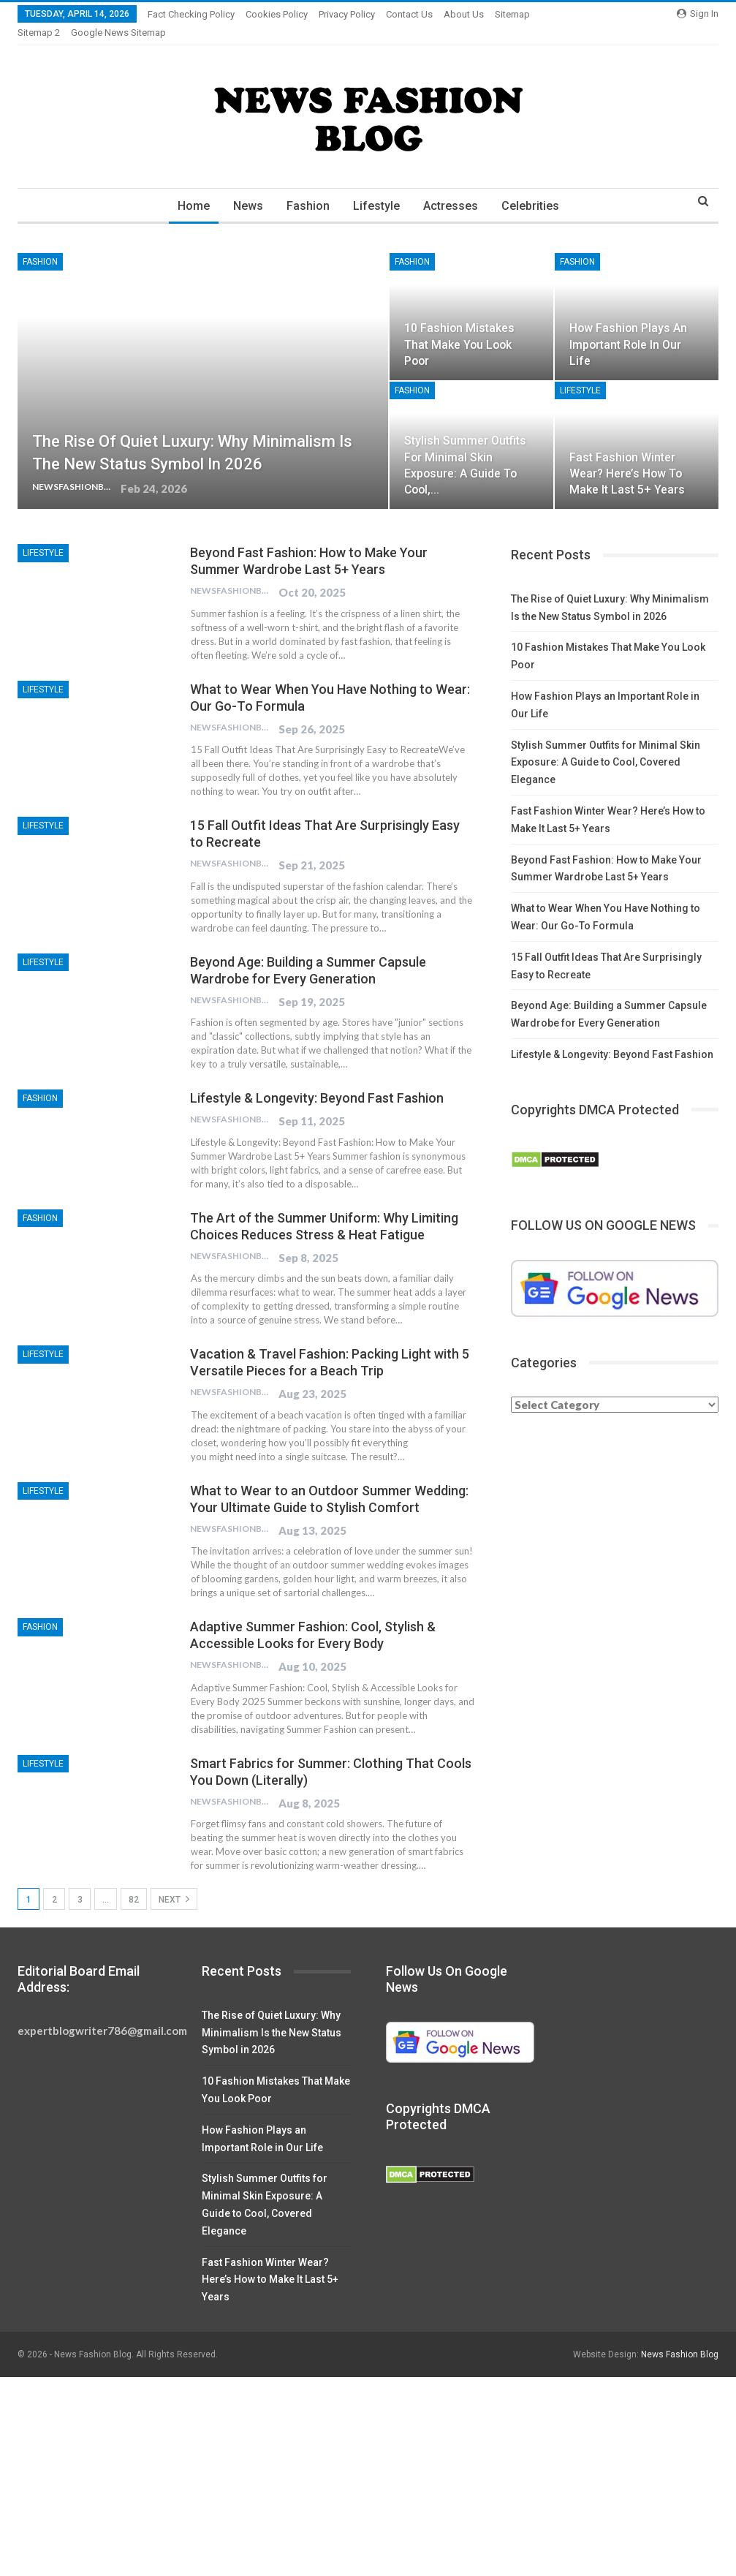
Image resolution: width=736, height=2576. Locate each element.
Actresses (453, 188)
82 (134, 1882)
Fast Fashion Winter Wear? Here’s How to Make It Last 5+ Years (627, 456)
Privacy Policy (347, 14)
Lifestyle (377, 188)
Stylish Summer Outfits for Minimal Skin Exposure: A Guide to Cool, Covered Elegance (605, 745)
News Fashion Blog (679, 2337)
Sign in (697, 13)
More (459, 14)
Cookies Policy (277, 14)
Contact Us (409, 14)
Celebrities (535, 188)
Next (174, 1881)
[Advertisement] (368, 2467)
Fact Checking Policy (191, 14)
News (244, 188)
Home (188, 188)
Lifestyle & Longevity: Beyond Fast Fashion (317, 1080)
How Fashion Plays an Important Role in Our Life (628, 326)
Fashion (306, 188)
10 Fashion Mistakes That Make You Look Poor (459, 326)
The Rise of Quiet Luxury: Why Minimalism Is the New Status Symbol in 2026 (271, 2015)
